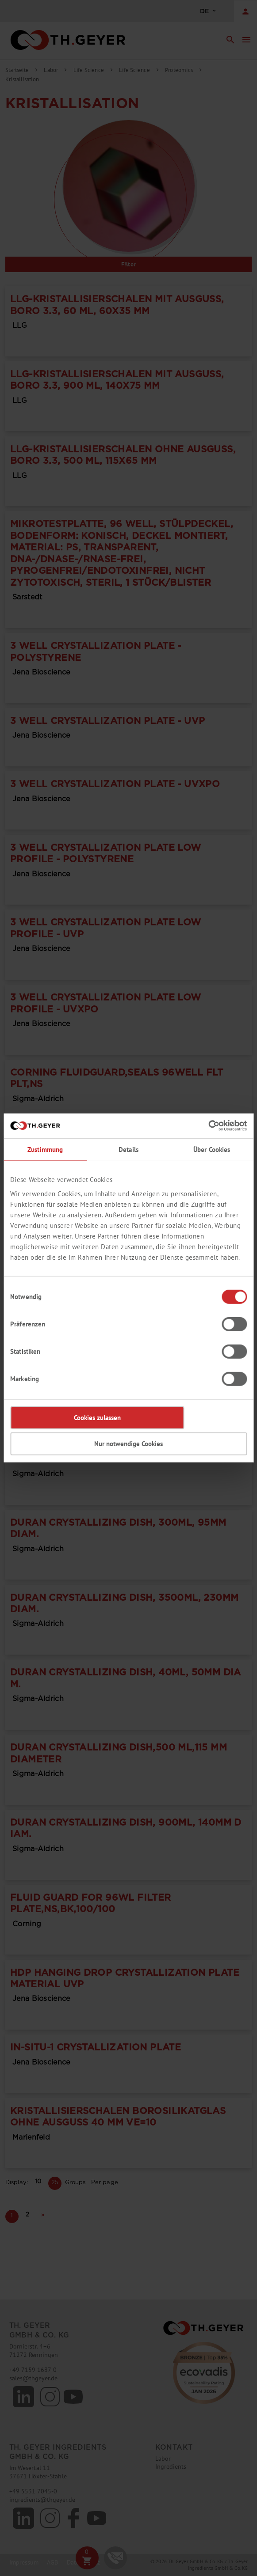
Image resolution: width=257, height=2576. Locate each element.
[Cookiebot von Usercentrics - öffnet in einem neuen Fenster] (208, 1126)
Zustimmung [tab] (45, 1149)
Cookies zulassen (97, 1417)
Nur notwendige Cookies (128, 1444)
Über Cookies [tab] (211, 1149)
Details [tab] (128, 1149)
